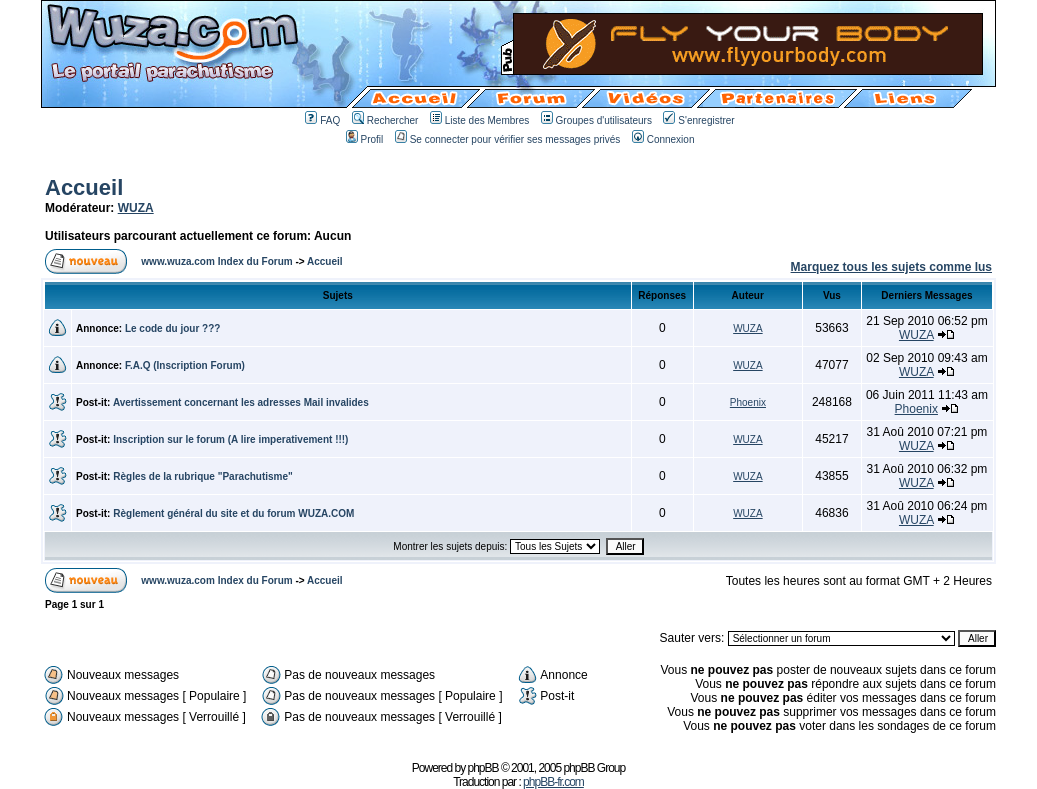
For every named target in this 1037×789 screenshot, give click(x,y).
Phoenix (748, 402)
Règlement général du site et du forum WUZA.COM (233, 513)
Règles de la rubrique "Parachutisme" (203, 476)
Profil (365, 139)
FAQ (322, 120)
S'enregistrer (698, 120)
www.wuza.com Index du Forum (216, 261)
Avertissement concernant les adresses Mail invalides (241, 402)
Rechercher (385, 120)
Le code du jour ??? (173, 328)
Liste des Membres (479, 120)
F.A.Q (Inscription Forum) (185, 365)
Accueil (84, 187)
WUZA (136, 208)
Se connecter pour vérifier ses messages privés (508, 139)
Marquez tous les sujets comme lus (891, 267)
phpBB (483, 768)
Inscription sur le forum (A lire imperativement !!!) (230, 439)
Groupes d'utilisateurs (596, 120)
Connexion (663, 139)
